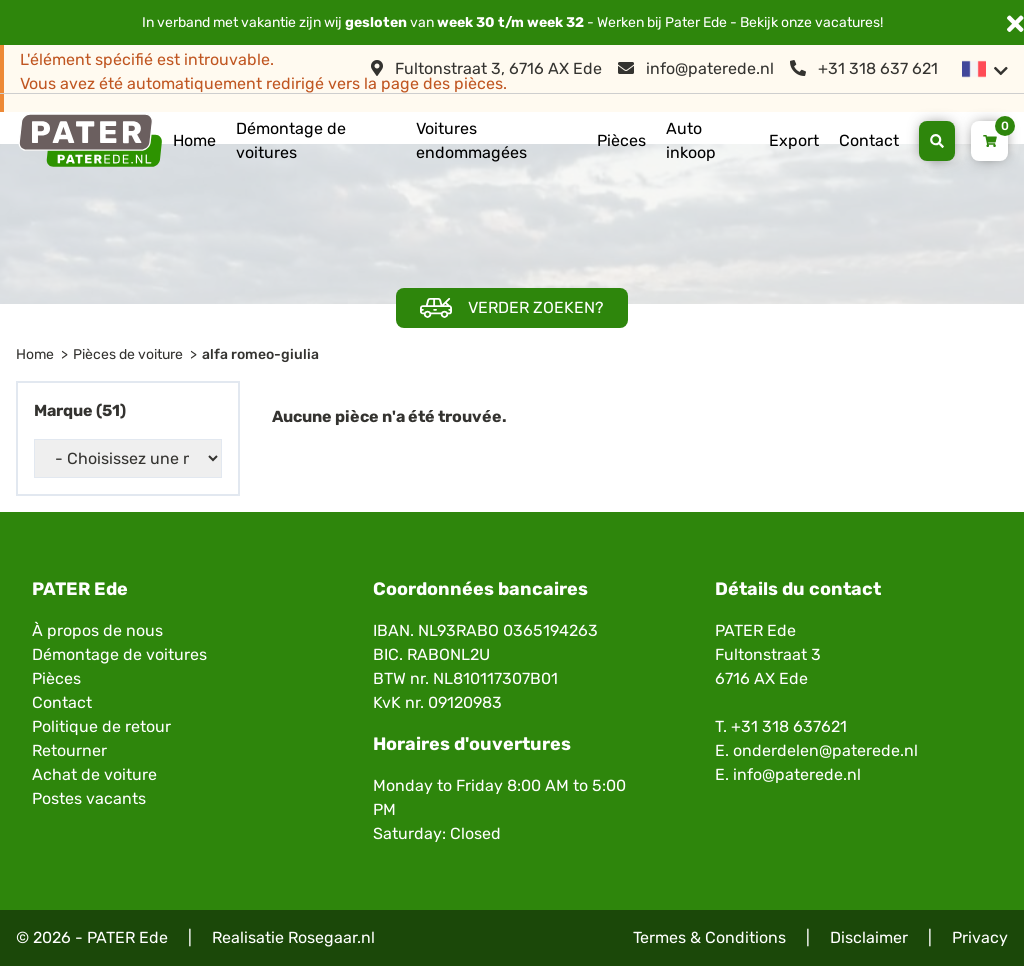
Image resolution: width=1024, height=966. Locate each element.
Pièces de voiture (128, 354)
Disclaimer (869, 937)
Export (794, 140)
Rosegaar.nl (331, 937)
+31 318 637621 (789, 726)
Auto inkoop (691, 140)
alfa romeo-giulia (260, 354)
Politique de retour (101, 726)
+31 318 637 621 (864, 68)
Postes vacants (89, 798)
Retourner (69, 750)
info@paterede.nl (696, 68)
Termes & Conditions (709, 937)
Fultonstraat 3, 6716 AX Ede (486, 68)
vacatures (847, 22)
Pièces (621, 140)
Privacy (980, 937)
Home (194, 140)
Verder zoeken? (512, 308)
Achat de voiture (94, 774)
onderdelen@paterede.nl (825, 750)
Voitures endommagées (471, 140)
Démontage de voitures (291, 140)
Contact (869, 140)
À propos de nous (97, 630)
